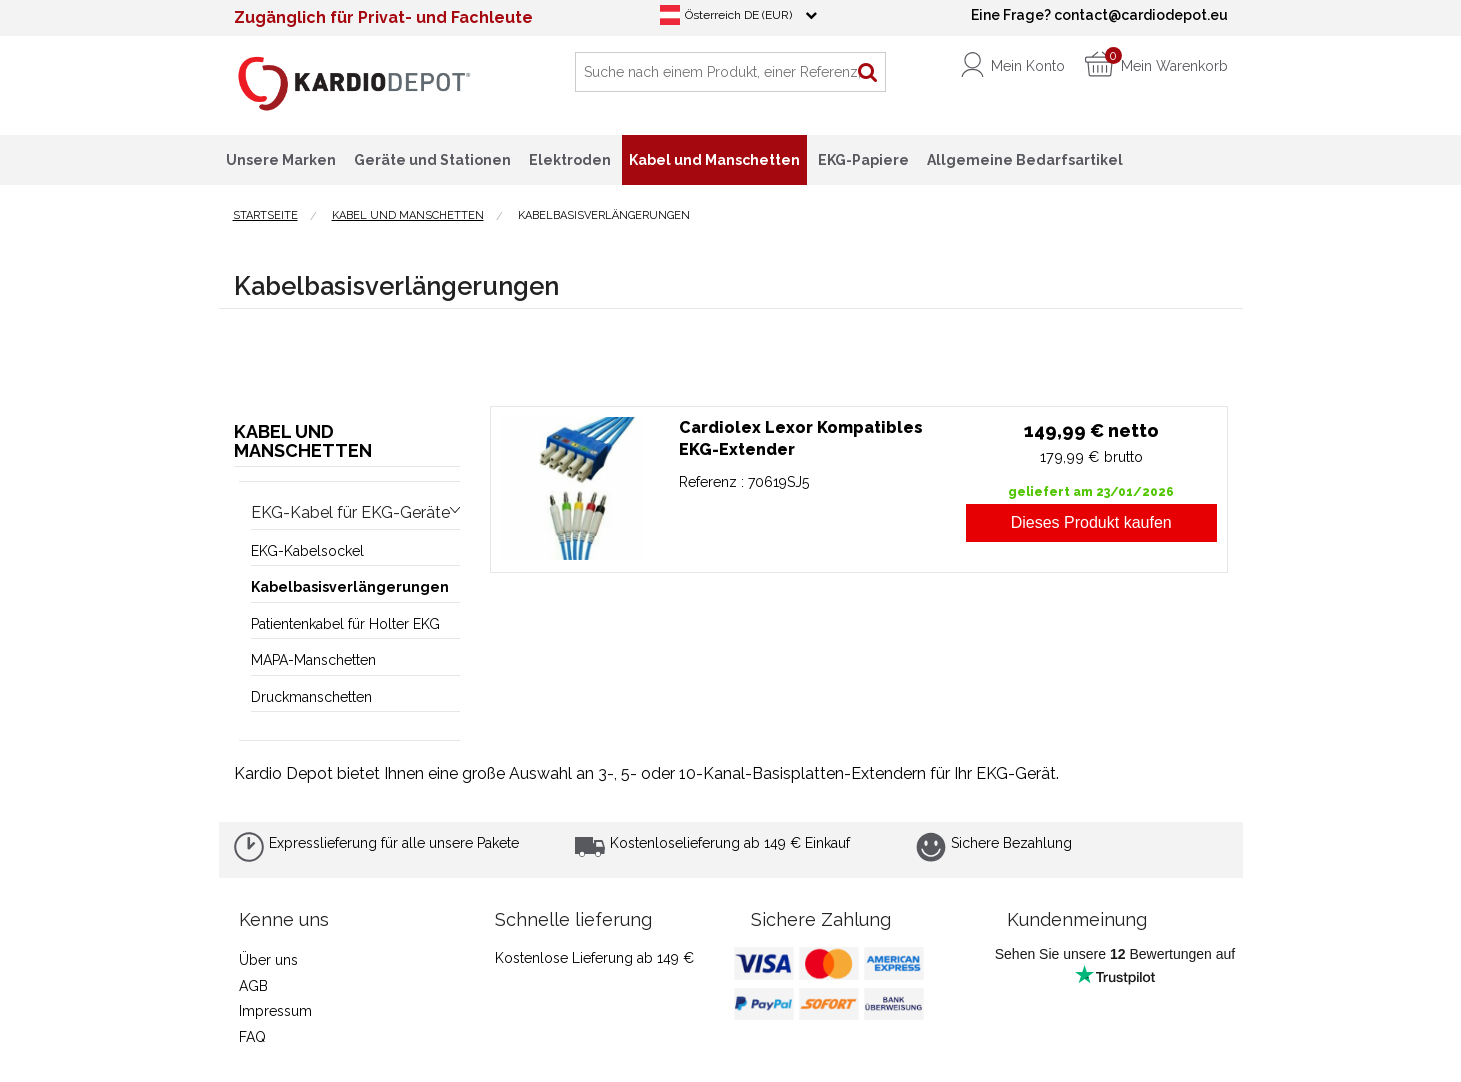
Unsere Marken (281, 160)
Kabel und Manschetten (303, 441)
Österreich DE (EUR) (738, 15)
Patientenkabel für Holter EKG (345, 624)
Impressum (275, 1011)
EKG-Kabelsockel (307, 551)
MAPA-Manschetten (313, 660)
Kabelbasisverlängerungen (350, 587)
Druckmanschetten (311, 697)
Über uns (268, 960)
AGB (253, 986)
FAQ (252, 1037)
